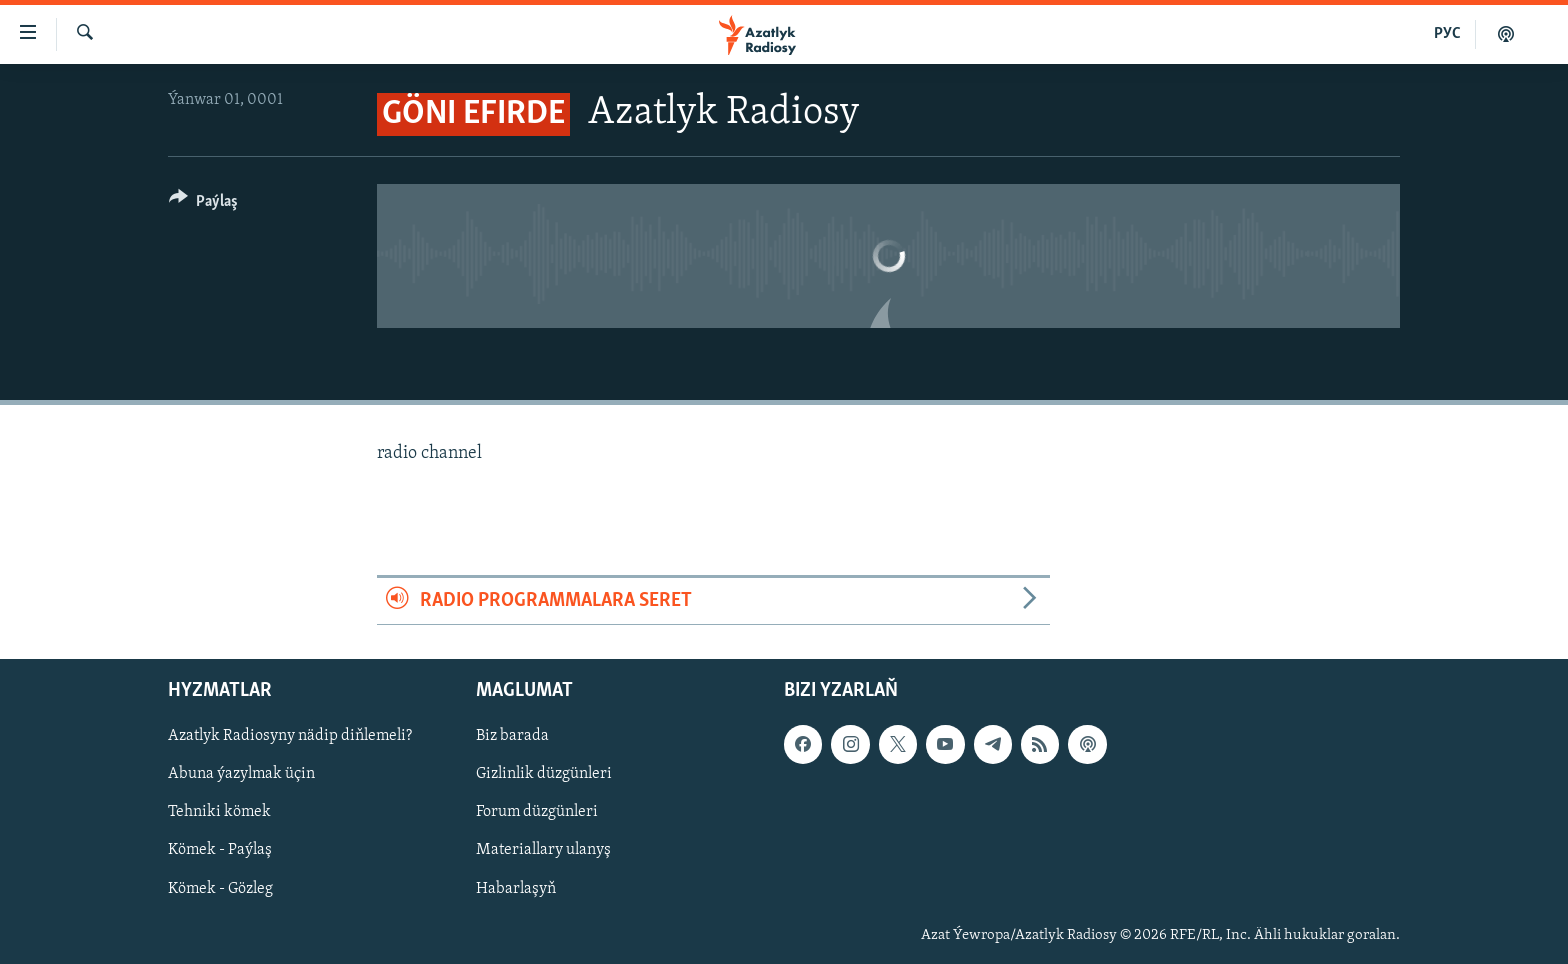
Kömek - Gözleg (220, 888)
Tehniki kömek (219, 812)
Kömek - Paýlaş (220, 850)
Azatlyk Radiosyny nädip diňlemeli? (290, 736)
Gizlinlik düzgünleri (544, 774)
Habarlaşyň (516, 888)
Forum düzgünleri (537, 812)
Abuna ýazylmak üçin (241, 774)
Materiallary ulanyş (543, 850)
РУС (1447, 34)
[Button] (203, 204)
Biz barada (512, 736)
